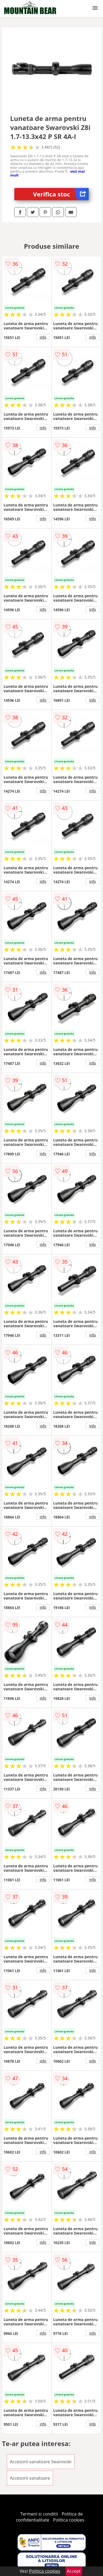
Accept (74, 2571)
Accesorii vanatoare (30, 2478)
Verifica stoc (61, 194)
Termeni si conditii (39, 2514)
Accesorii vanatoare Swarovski (40, 2462)
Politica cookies (68, 2520)
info (43, 337)
